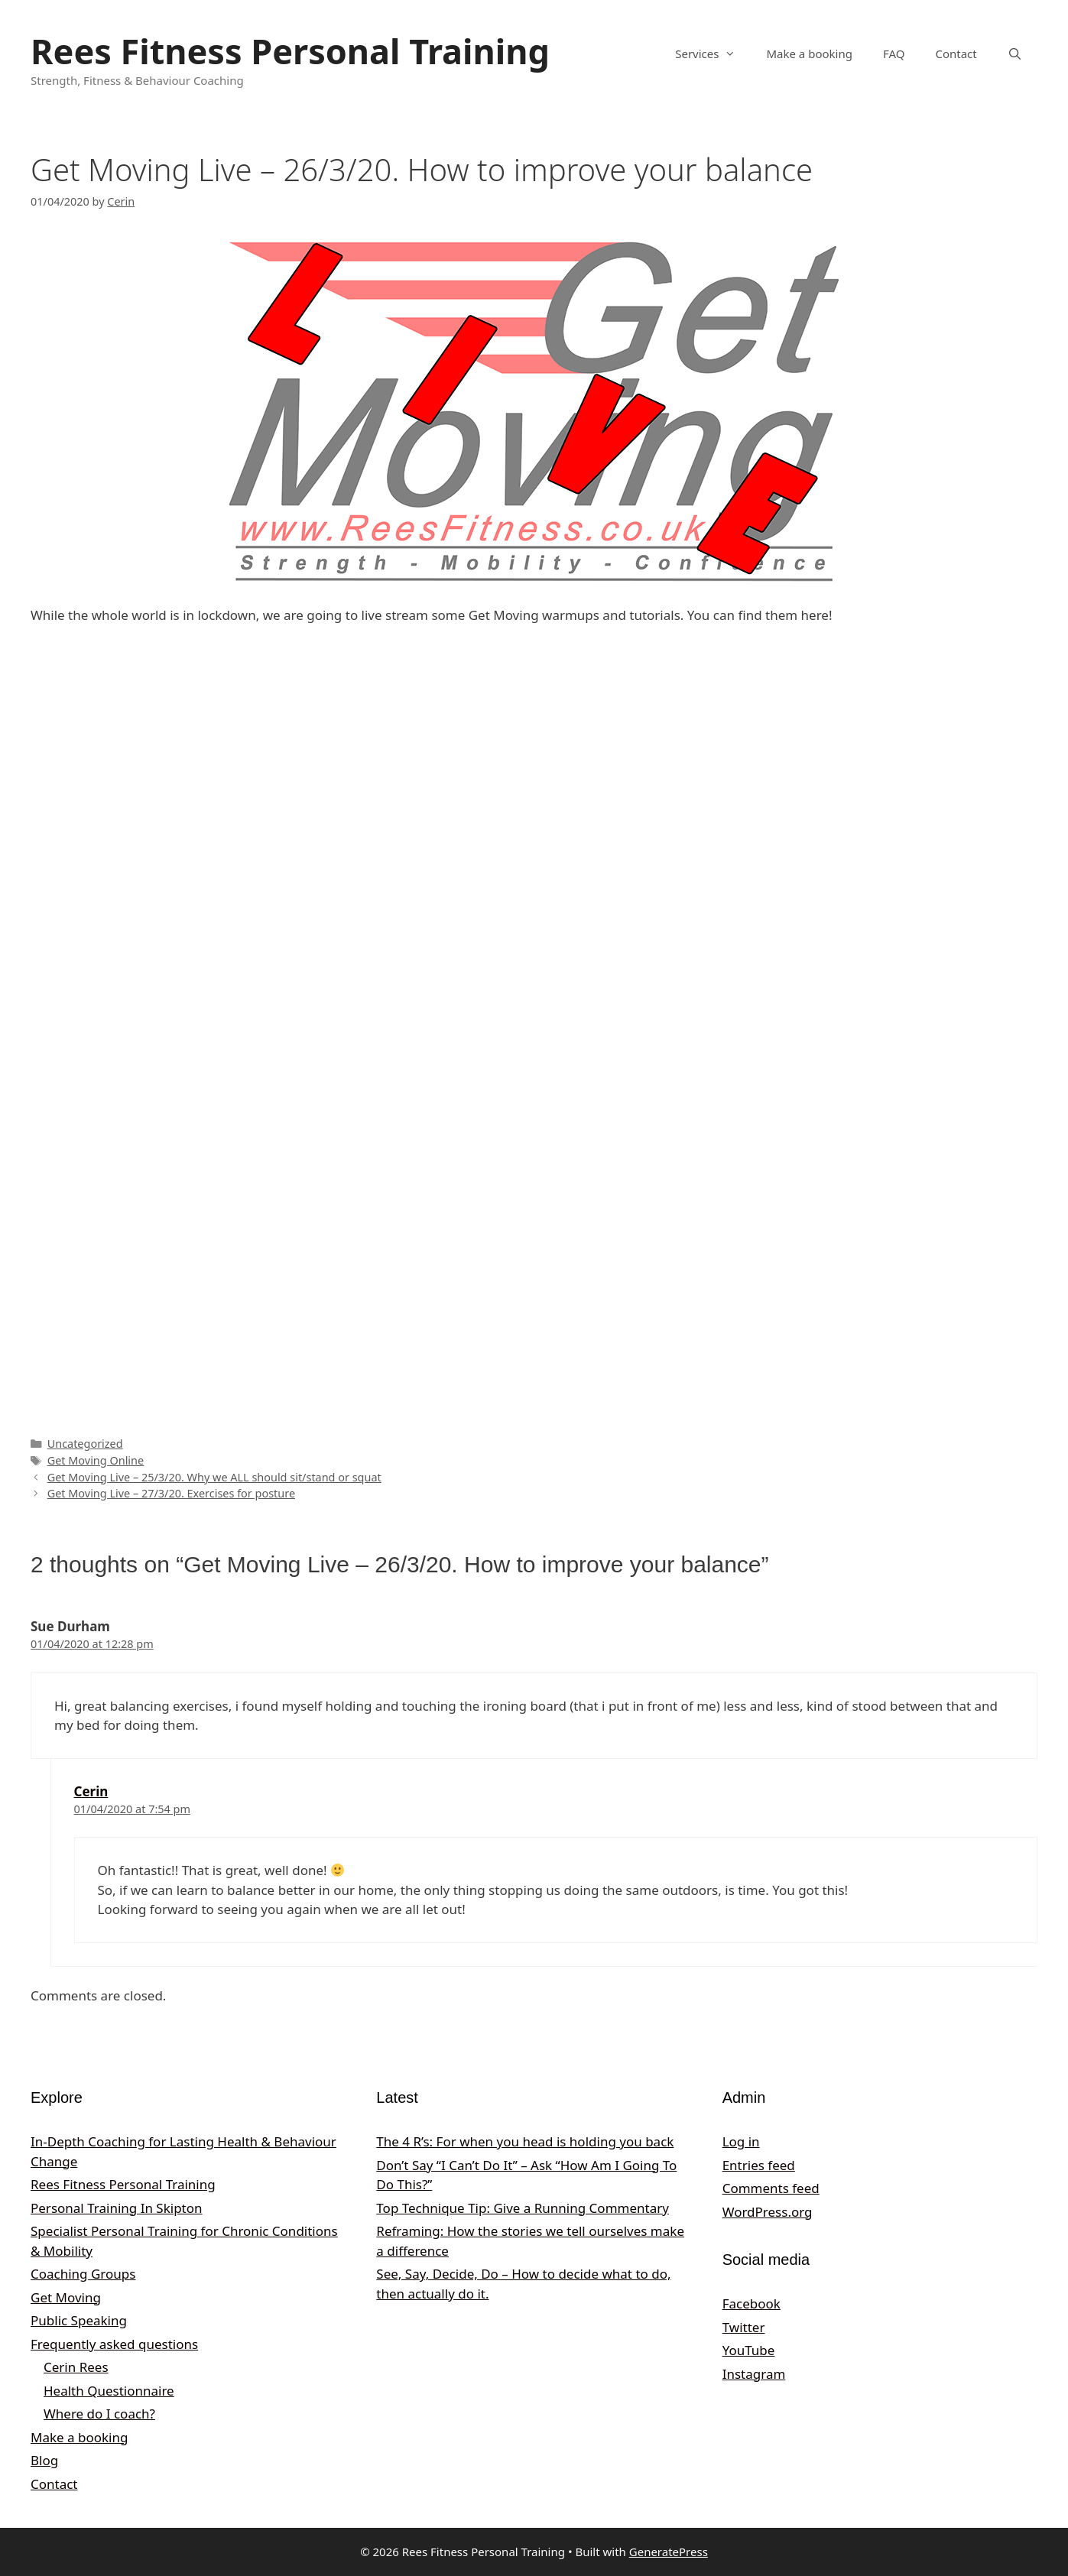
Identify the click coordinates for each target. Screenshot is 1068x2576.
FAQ (894, 53)
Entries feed (758, 2165)
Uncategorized (85, 1443)
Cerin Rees (76, 2367)
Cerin (91, 1791)
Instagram (754, 2374)
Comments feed (771, 2188)
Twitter (743, 2327)
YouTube (748, 2350)
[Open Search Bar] (1014, 53)
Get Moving (66, 2297)
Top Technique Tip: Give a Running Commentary (522, 2208)
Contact (955, 53)
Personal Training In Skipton (117, 2208)
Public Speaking (79, 2320)
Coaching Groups (83, 2273)
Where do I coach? (99, 2413)
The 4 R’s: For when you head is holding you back (525, 2141)
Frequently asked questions (114, 2344)
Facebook (751, 2303)
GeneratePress (668, 2551)
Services (713, 53)
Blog (44, 2460)
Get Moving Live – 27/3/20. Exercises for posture (171, 1493)
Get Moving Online (95, 1460)
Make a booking (809, 53)
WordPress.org (767, 2212)
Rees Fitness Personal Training (290, 51)
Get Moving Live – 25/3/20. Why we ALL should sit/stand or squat (214, 1477)
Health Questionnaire (109, 2390)
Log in (741, 2141)
